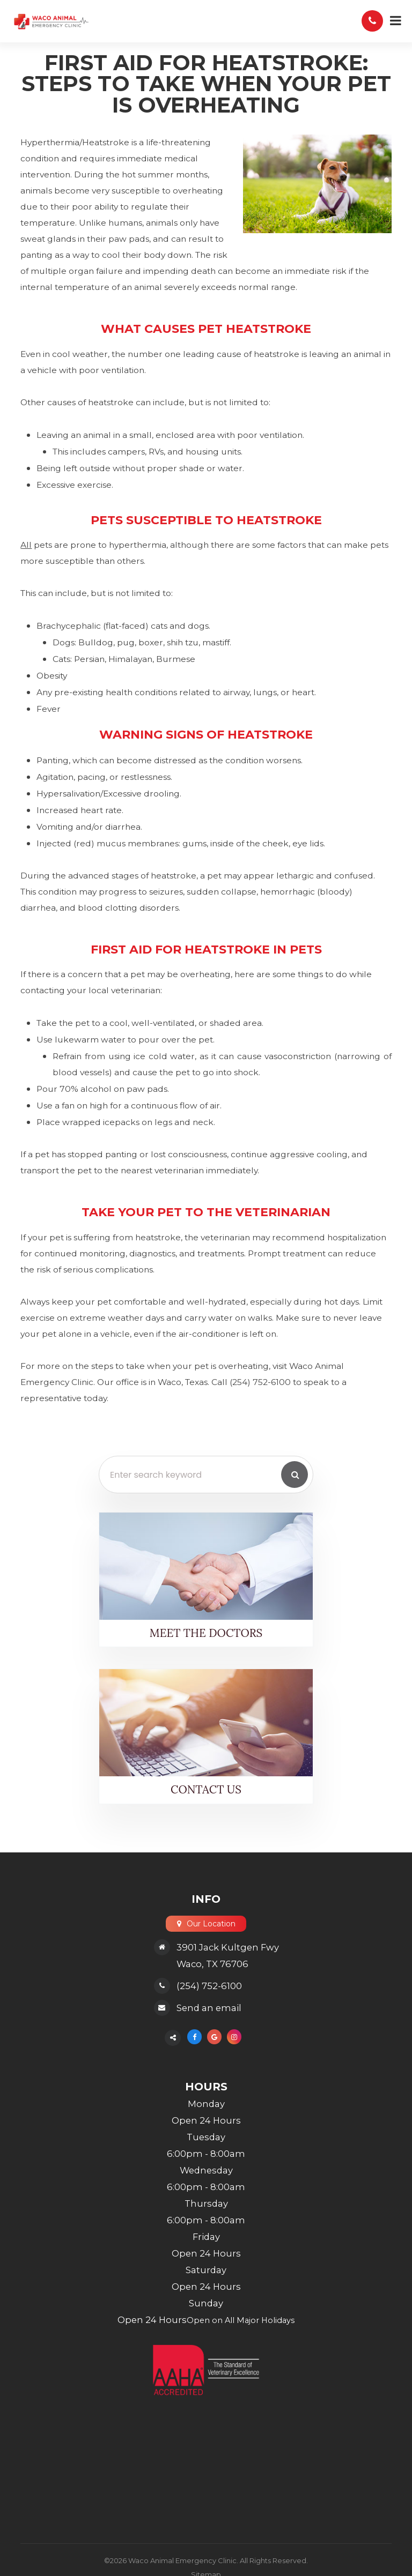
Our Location (211, 1924)
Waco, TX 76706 (212, 1965)
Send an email (208, 2009)
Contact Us (206, 1790)
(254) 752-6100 (209, 1987)
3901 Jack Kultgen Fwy (227, 1948)
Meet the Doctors (206, 1633)
